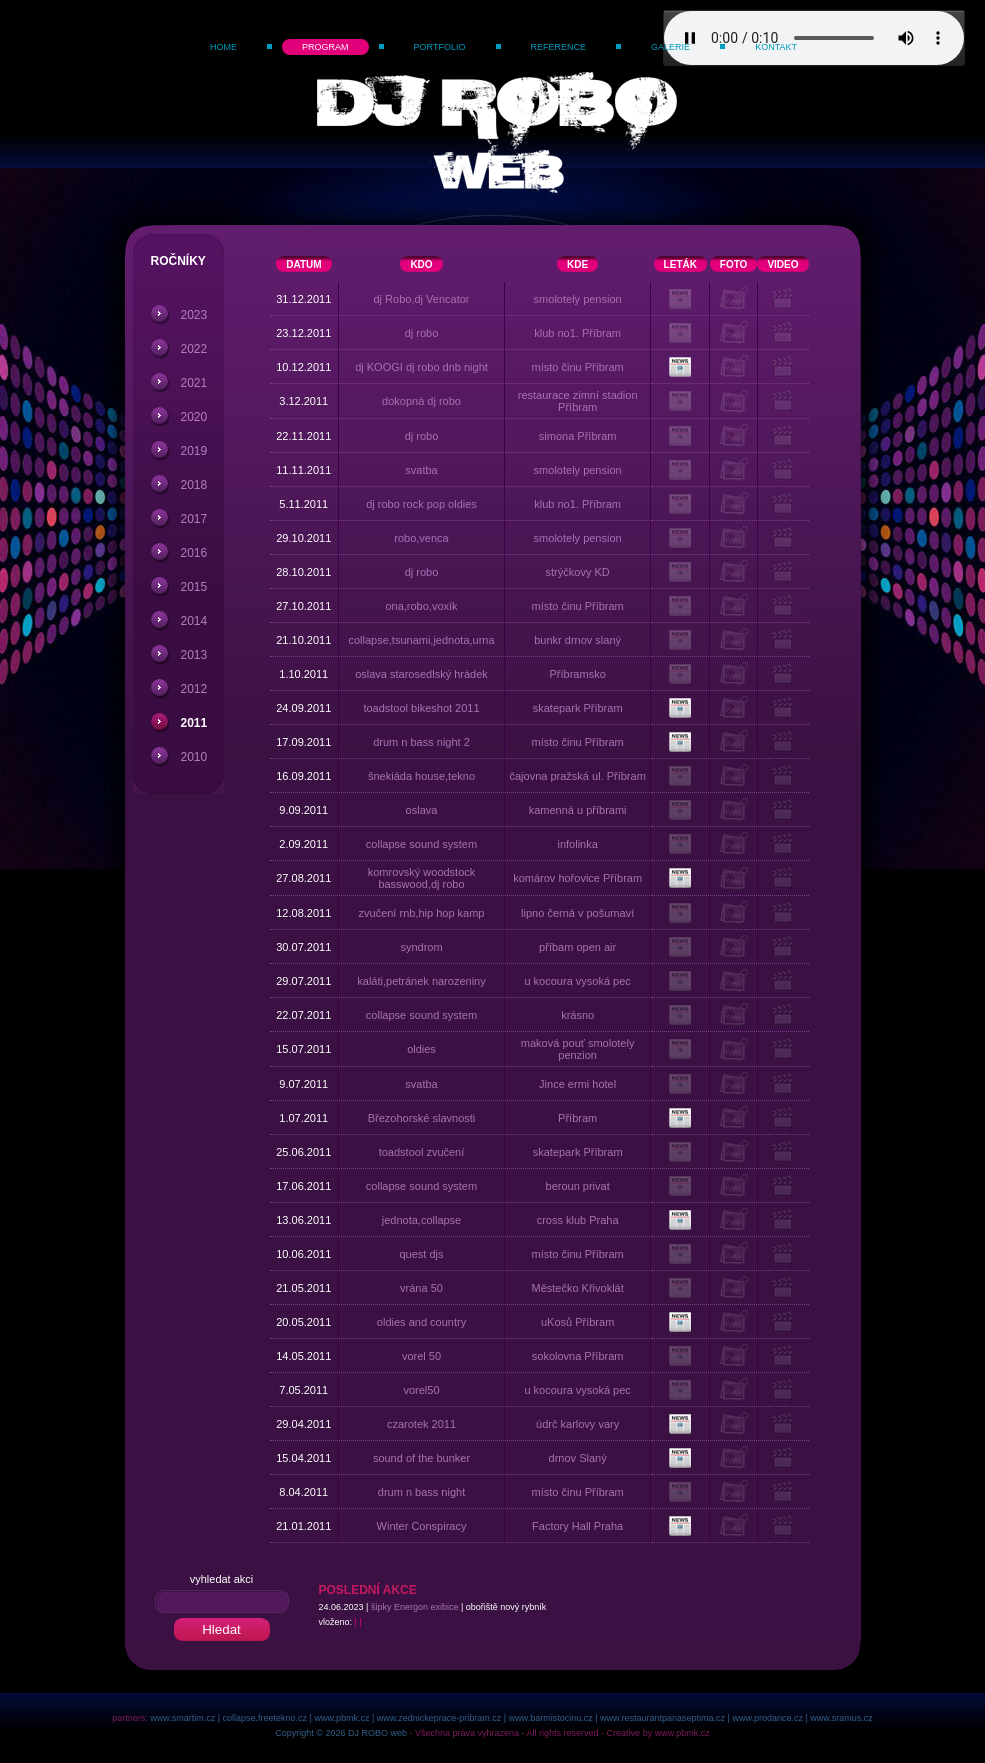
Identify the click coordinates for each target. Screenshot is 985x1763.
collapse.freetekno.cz (265, 1718)
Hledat (221, 1629)
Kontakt (776, 47)
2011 (194, 723)
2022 (194, 349)
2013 (194, 655)
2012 (194, 689)
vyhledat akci (222, 1579)
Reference (559, 47)
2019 (194, 451)
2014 (194, 621)
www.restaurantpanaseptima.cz (662, 1718)
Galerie (670, 47)
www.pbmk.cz (341, 1718)
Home (223, 47)
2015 (194, 587)
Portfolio (440, 47)
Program (325, 47)
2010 (194, 757)
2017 (194, 519)
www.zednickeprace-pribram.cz (439, 1718)
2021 (194, 383)
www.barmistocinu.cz (551, 1718)
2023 (194, 315)
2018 (194, 485)
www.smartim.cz (182, 1718)
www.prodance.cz (767, 1718)
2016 (194, 553)
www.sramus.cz (841, 1718)
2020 (194, 417)
